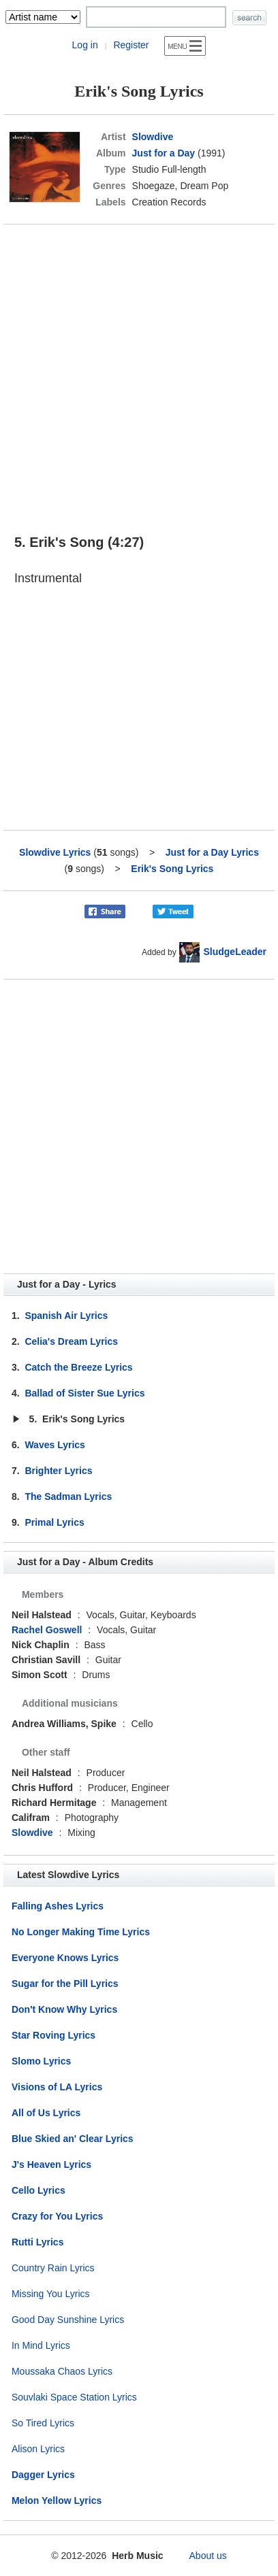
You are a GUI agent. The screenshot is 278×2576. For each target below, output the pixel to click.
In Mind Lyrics (41, 2345)
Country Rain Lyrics (53, 2267)
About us (208, 2555)
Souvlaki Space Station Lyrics (74, 2397)
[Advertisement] (139, 373)
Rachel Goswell (47, 1629)
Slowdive (153, 136)
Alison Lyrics (38, 2448)
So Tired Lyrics (43, 2423)
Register (131, 44)
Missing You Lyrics (51, 2293)
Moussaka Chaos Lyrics (62, 2371)
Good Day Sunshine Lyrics (68, 2319)
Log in (85, 44)
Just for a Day (164, 153)
